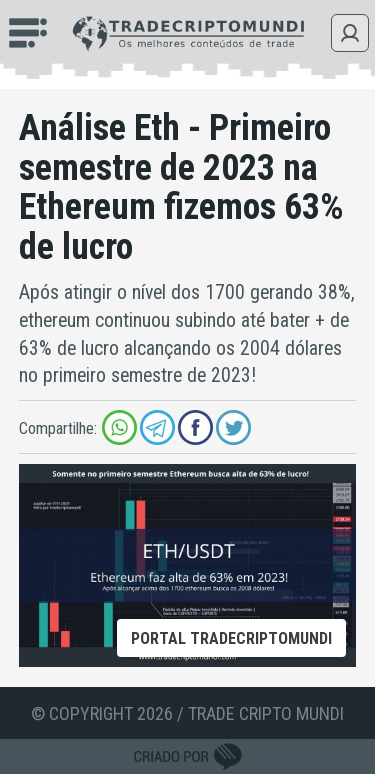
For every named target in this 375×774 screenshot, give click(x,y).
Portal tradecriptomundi (231, 638)
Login (350, 33)
